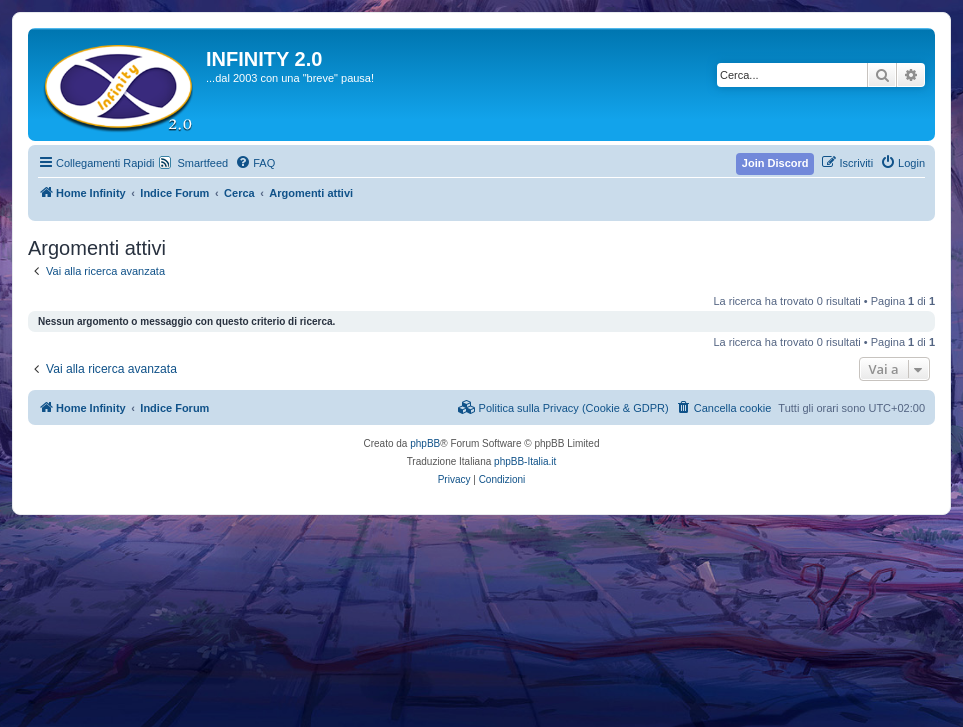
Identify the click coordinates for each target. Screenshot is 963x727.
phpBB (425, 443)
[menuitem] (255, 163)
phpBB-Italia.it (525, 461)
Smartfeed (202, 163)
